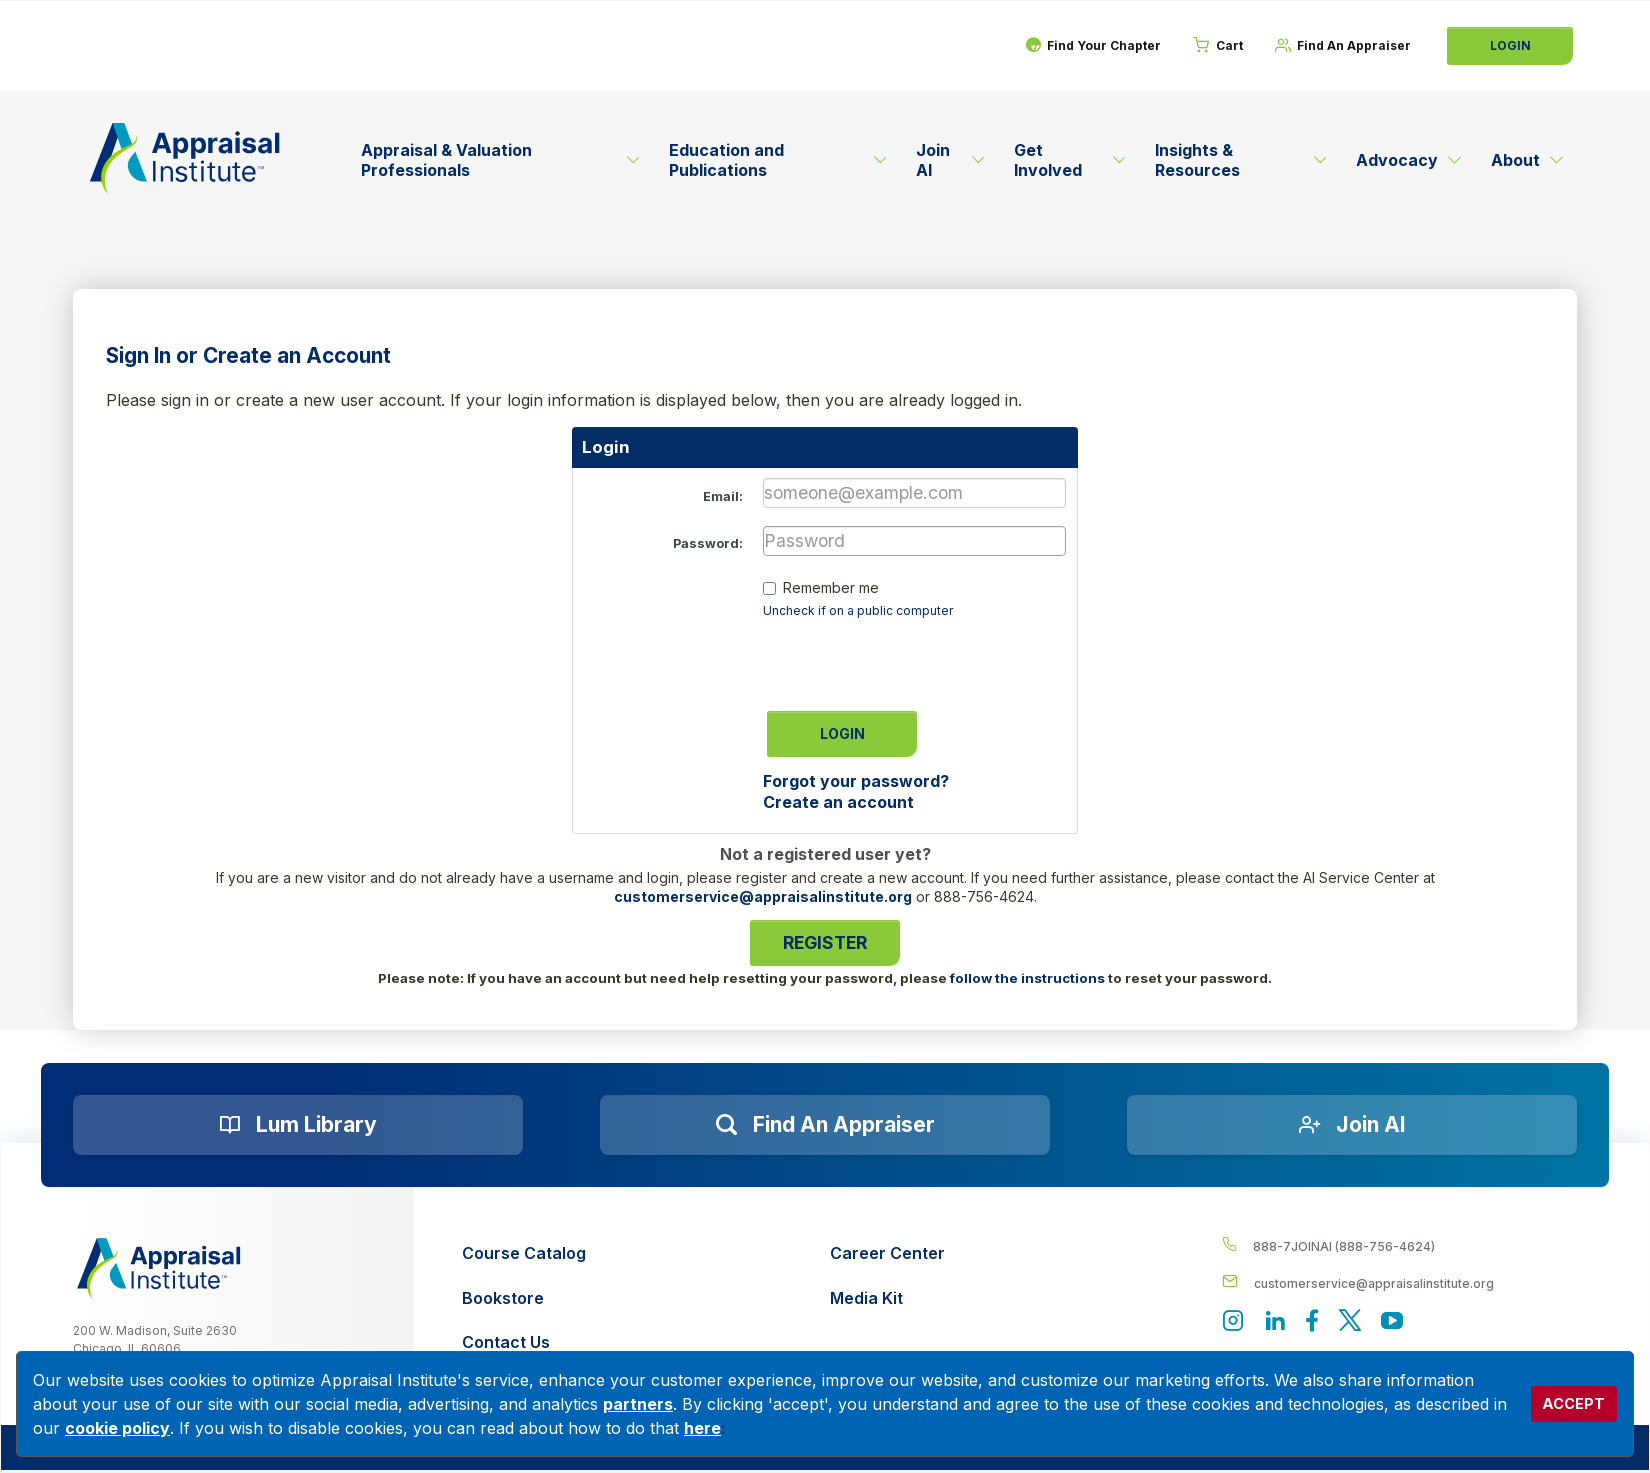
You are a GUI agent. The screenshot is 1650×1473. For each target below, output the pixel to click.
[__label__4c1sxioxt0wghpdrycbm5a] (1400, 1245)
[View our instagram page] (1234, 1323)
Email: (723, 496)
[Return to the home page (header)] (185, 158)
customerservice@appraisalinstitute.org (763, 896)
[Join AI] (1352, 1125)
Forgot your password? (856, 781)
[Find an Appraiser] (825, 1125)
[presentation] (915, 658)
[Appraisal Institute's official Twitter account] (1356, 1323)
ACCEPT (1573, 1403)
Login (1510, 45)
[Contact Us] (524, 1342)
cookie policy (117, 1428)
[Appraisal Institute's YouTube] (1400, 1323)
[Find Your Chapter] (1079, 46)
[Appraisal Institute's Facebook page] (1317, 1323)
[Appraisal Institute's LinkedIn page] (1278, 1323)
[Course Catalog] (524, 1253)
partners (638, 1404)
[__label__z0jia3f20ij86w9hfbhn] (159, 1268)
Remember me (831, 587)
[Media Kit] (887, 1298)
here (702, 1428)
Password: (708, 543)
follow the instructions (1027, 978)
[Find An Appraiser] (1340, 46)
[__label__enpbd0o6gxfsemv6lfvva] (1400, 1282)
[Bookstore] (524, 1298)
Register (825, 942)
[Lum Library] (298, 1125)
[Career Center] (887, 1253)
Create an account (838, 802)
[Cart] (1209, 46)
